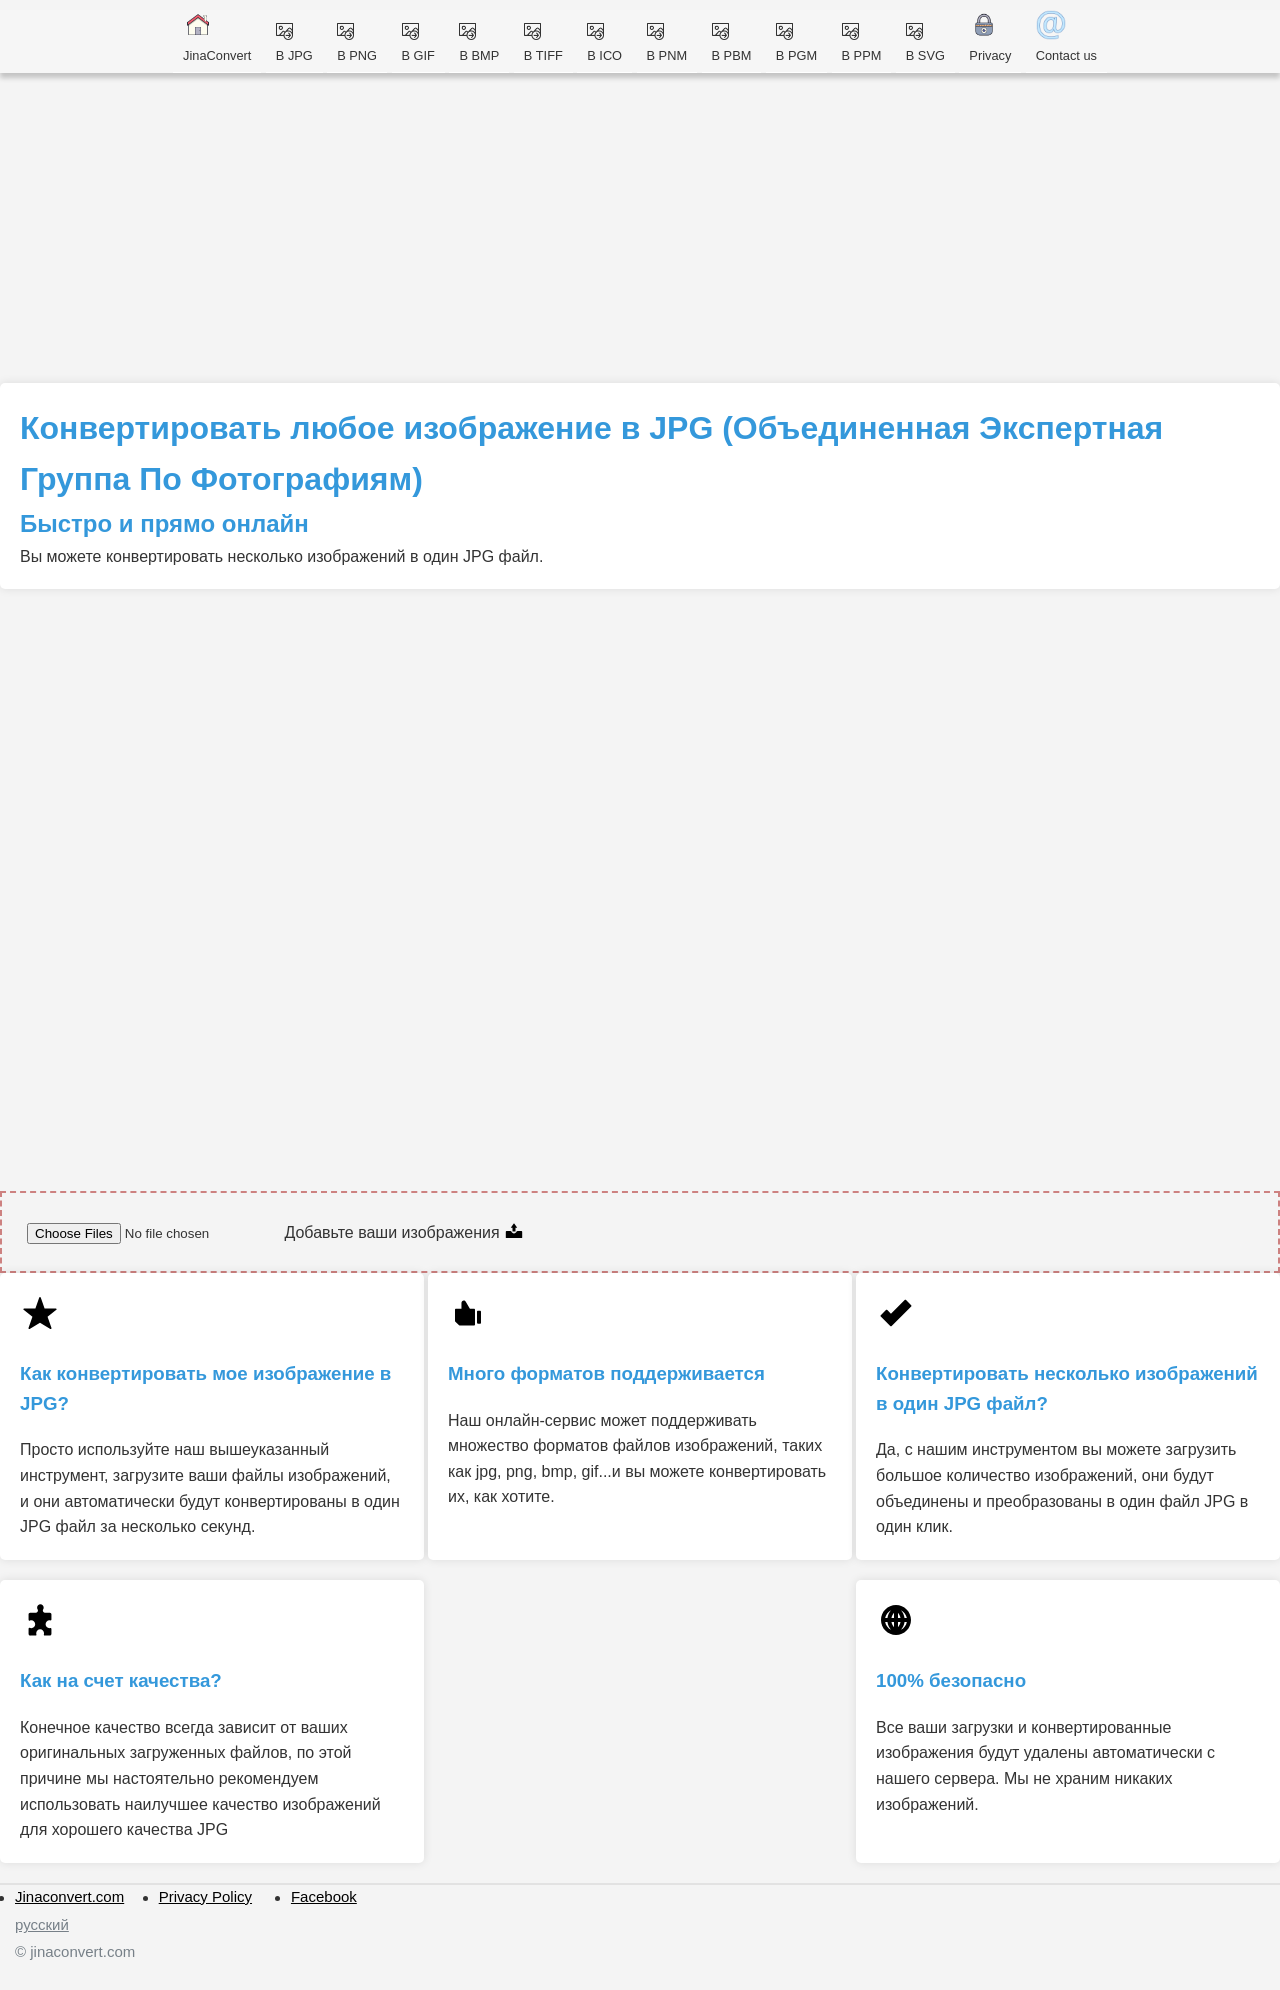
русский (42, 1924)
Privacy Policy (205, 1896)
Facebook (324, 1896)
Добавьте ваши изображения (404, 1232)
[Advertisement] (640, 233)
